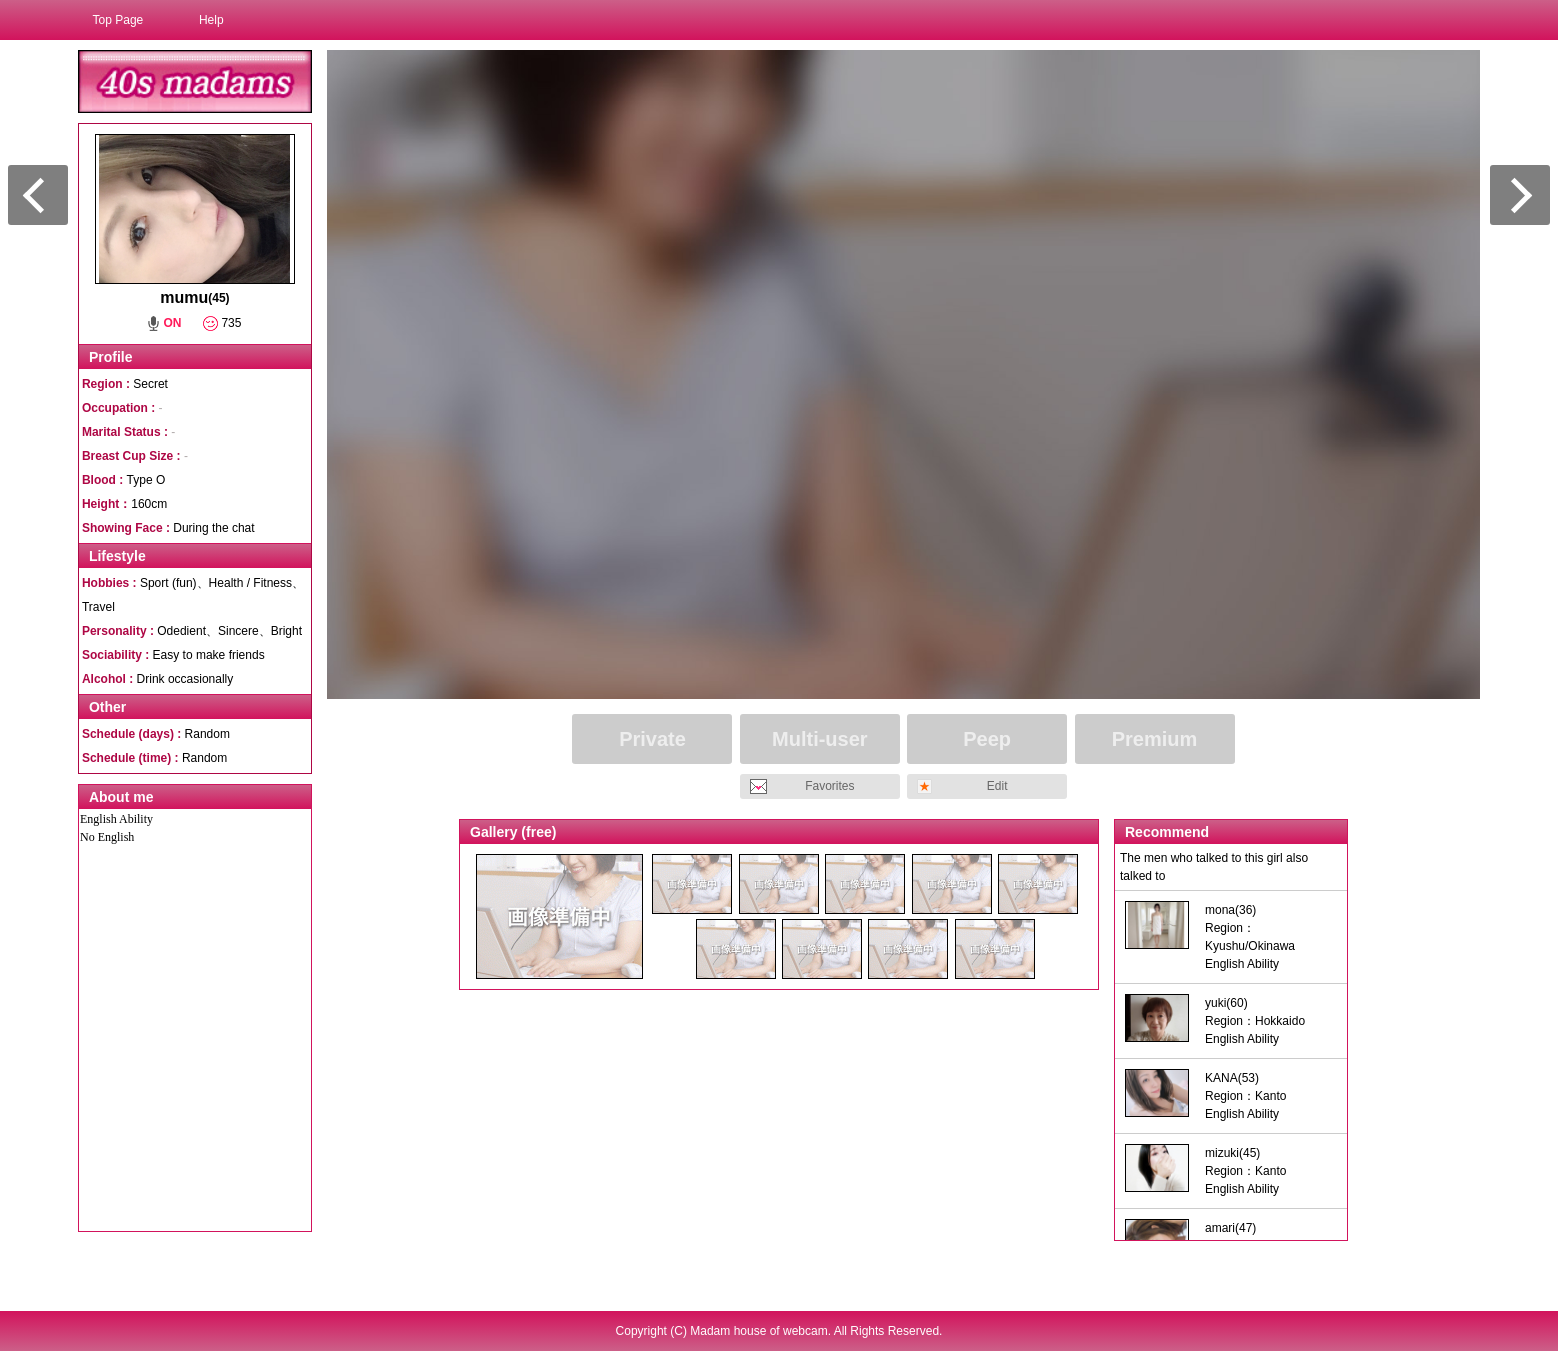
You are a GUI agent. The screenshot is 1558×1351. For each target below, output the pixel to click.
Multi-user (820, 739)
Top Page (118, 20)
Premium (1155, 739)
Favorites (829, 786)
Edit (997, 786)
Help (211, 20)
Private (652, 739)
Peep (987, 739)
